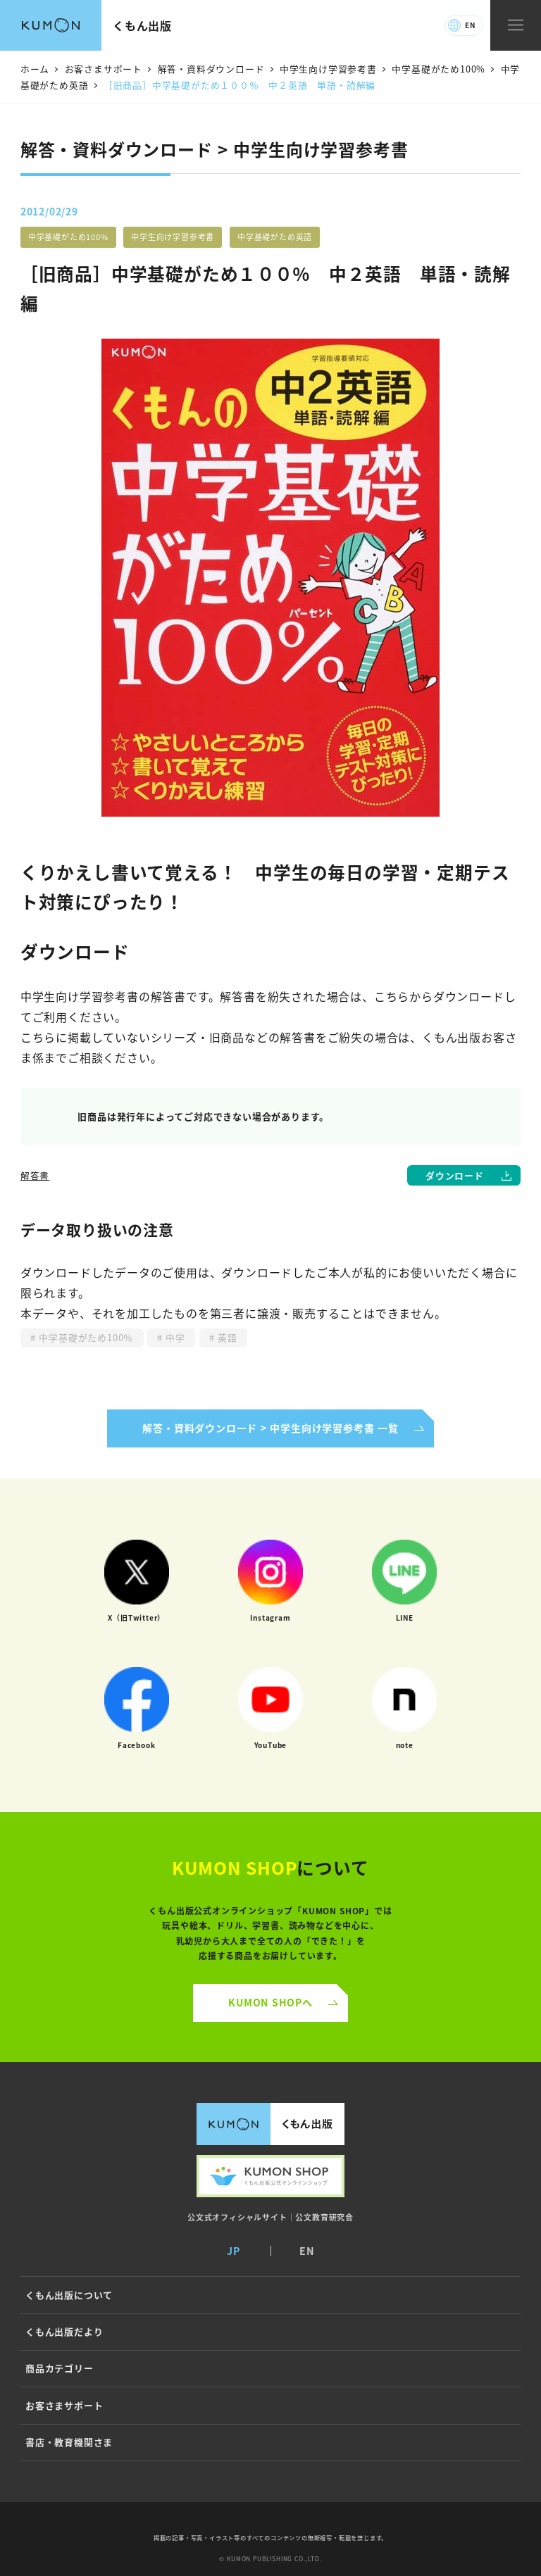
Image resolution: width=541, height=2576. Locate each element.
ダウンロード (454, 1175)
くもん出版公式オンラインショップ (270, 2176)
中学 (174, 1337)
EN (470, 25)
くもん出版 (142, 25)
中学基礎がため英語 (274, 236)
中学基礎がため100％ (84, 1337)
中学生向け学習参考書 (172, 236)
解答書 (34, 1175)
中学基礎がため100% (68, 236)
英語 (226, 1337)
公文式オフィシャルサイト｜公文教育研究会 (270, 2217)
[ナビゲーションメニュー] (515, 26)
